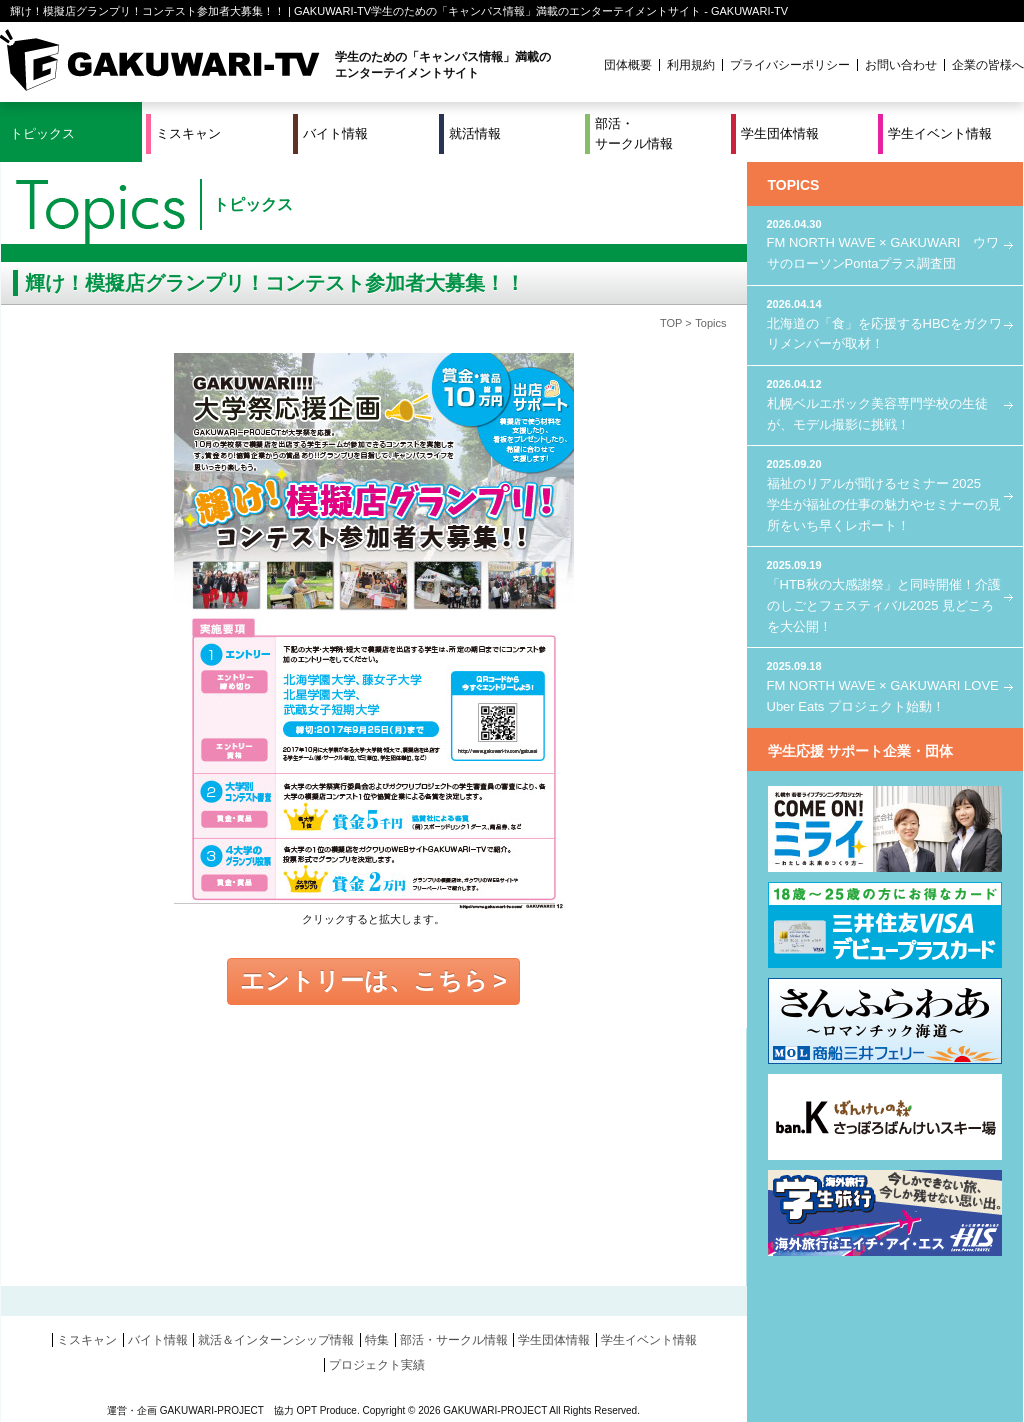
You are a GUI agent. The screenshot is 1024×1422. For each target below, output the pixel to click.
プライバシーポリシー (790, 65)
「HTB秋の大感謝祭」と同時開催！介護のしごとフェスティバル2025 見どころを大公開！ (885, 595)
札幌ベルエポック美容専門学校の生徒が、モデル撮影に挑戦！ (885, 403)
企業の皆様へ (988, 65)
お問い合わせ (901, 65)
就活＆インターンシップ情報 (276, 1340)
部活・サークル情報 (634, 133)
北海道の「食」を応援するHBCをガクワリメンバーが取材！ (885, 323)
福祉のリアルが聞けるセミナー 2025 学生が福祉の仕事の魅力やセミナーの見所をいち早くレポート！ (885, 494)
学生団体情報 (780, 133)
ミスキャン (188, 133)
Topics (710, 323)
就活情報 (475, 133)
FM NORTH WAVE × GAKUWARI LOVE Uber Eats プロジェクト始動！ (885, 685)
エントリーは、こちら (364, 981)
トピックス (42, 133)
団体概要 (628, 65)
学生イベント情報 (940, 133)
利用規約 (691, 65)
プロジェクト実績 (377, 1365)
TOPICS (794, 185)
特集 (377, 1340)
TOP (671, 323)
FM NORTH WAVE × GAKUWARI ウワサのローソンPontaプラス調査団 (885, 243)
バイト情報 (335, 133)
